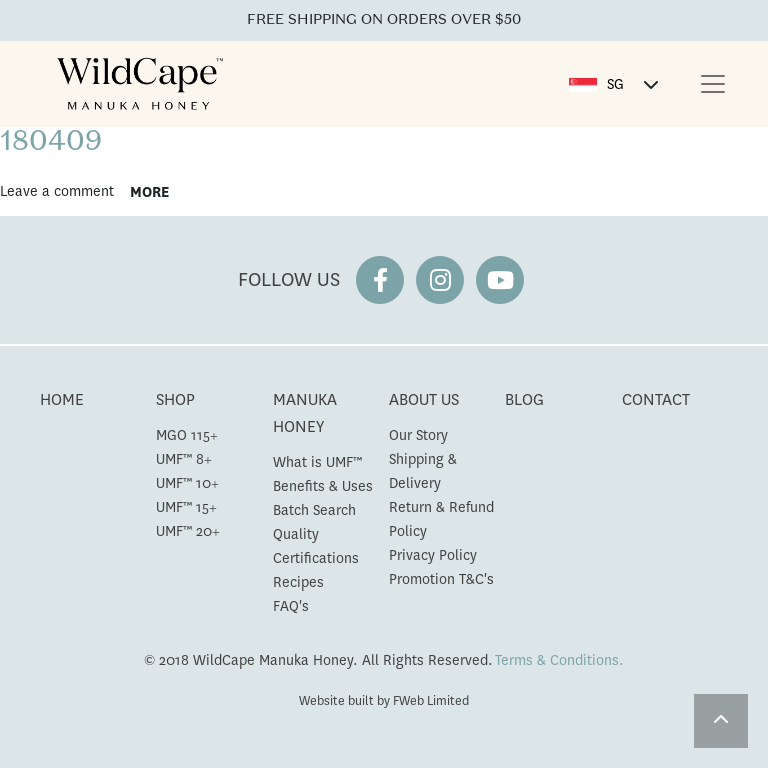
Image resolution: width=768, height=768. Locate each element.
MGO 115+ (187, 435)
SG (615, 84)
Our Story (418, 435)
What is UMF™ (317, 462)
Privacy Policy (433, 555)
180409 (51, 143)
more (149, 192)
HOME (62, 399)
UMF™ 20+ (188, 531)
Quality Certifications (316, 546)
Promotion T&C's (441, 579)
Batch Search (314, 510)
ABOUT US (424, 399)
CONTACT (656, 399)
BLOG (524, 399)
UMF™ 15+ (186, 507)
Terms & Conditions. (559, 660)
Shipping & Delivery (423, 471)
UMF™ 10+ (187, 483)
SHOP (175, 399)
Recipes (298, 582)
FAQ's (291, 606)
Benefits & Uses (323, 486)
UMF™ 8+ (184, 459)
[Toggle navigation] (713, 84)
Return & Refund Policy (441, 519)
